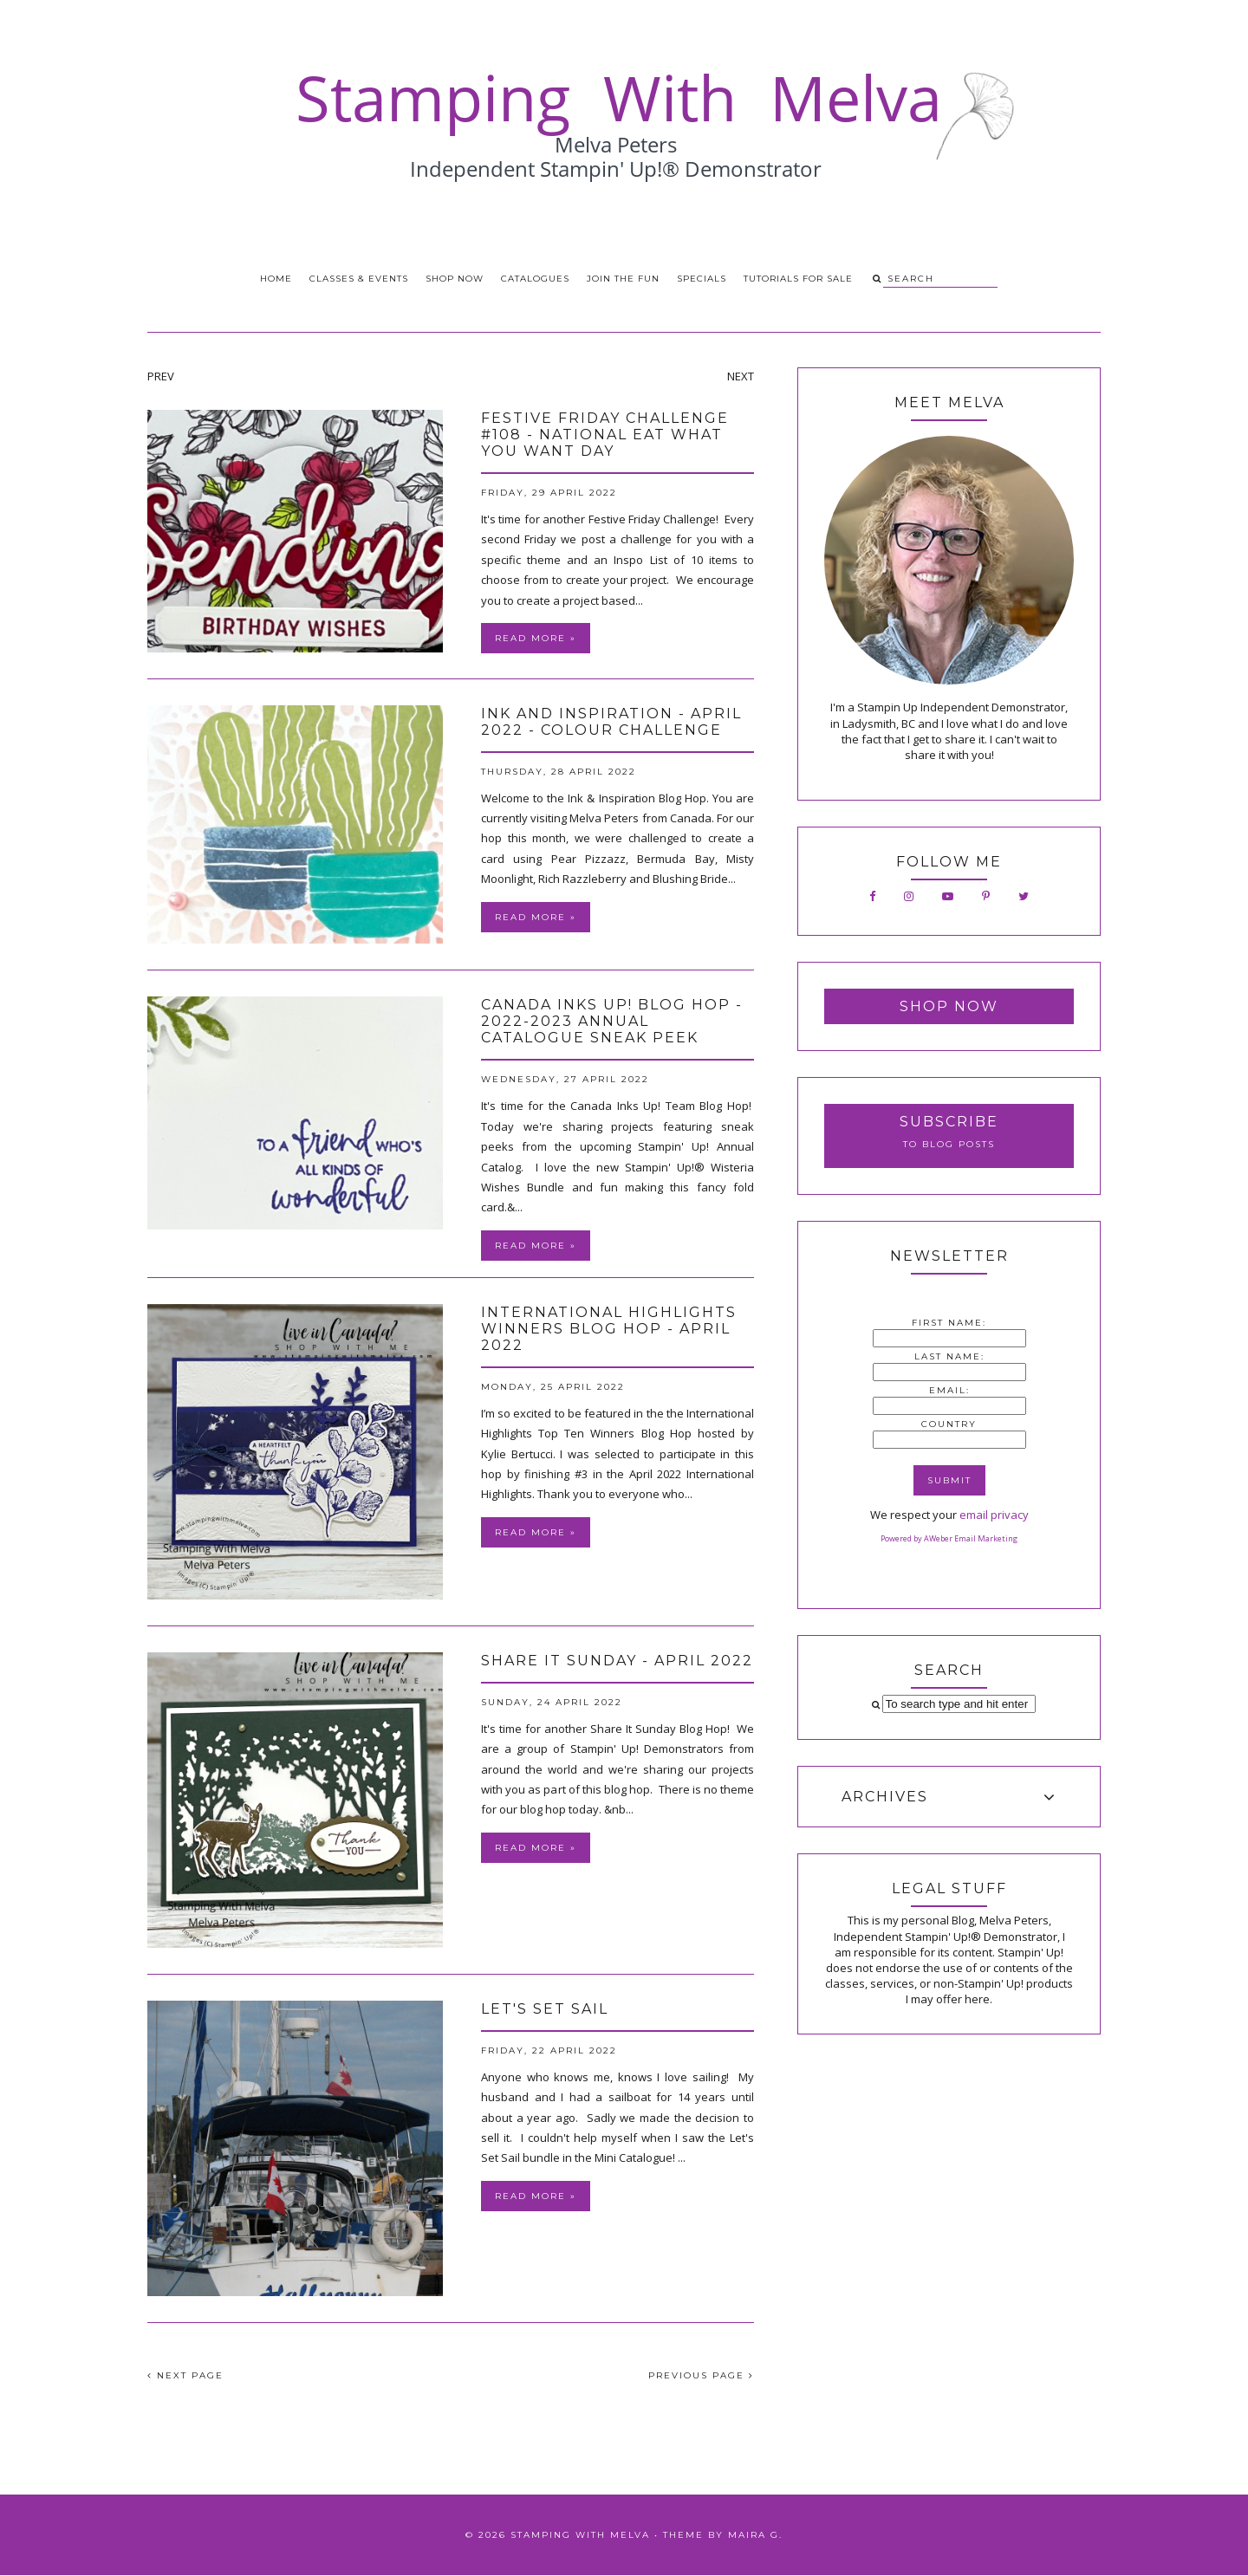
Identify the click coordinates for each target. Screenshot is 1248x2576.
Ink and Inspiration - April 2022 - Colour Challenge (611, 721)
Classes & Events (358, 278)
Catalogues (535, 278)
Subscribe (949, 1121)
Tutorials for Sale (798, 278)
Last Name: (949, 1356)
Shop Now (455, 278)
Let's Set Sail (544, 2009)
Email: (949, 1390)
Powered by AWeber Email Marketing (949, 1538)
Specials (701, 278)
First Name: (949, 1322)
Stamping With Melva (580, 2534)
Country (949, 1424)
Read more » (535, 638)
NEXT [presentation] (740, 376)
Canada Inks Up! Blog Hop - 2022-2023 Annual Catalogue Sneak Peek (612, 1021)
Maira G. (755, 2534)
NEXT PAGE (185, 2375)
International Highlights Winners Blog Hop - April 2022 (609, 1328)
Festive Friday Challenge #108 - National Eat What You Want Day (605, 434)
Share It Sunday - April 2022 (617, 1660)
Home (276, 278)
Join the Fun (623, 278)
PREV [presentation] (160, 376)
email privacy (994, 1514)
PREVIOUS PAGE (701, 2375)
